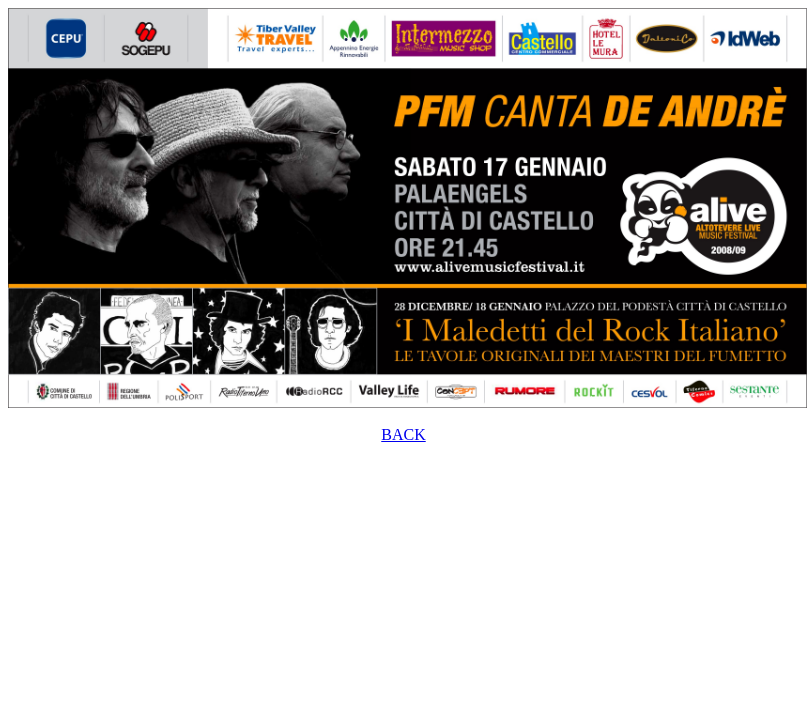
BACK (403, 434)
